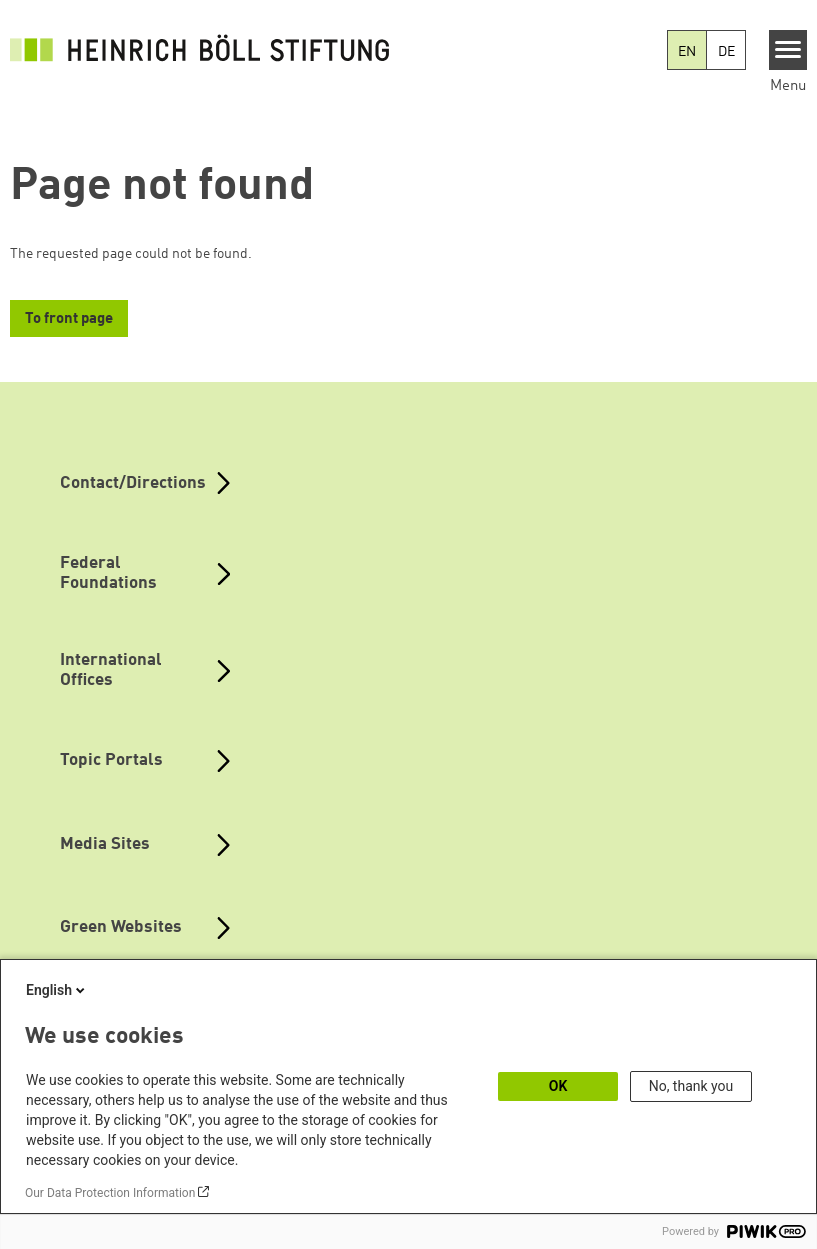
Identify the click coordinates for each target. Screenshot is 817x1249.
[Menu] (788, 50)
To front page (69, 319)
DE (726, 52)
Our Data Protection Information (110, 1193)
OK (558, 1086)
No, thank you (691, 1086)
